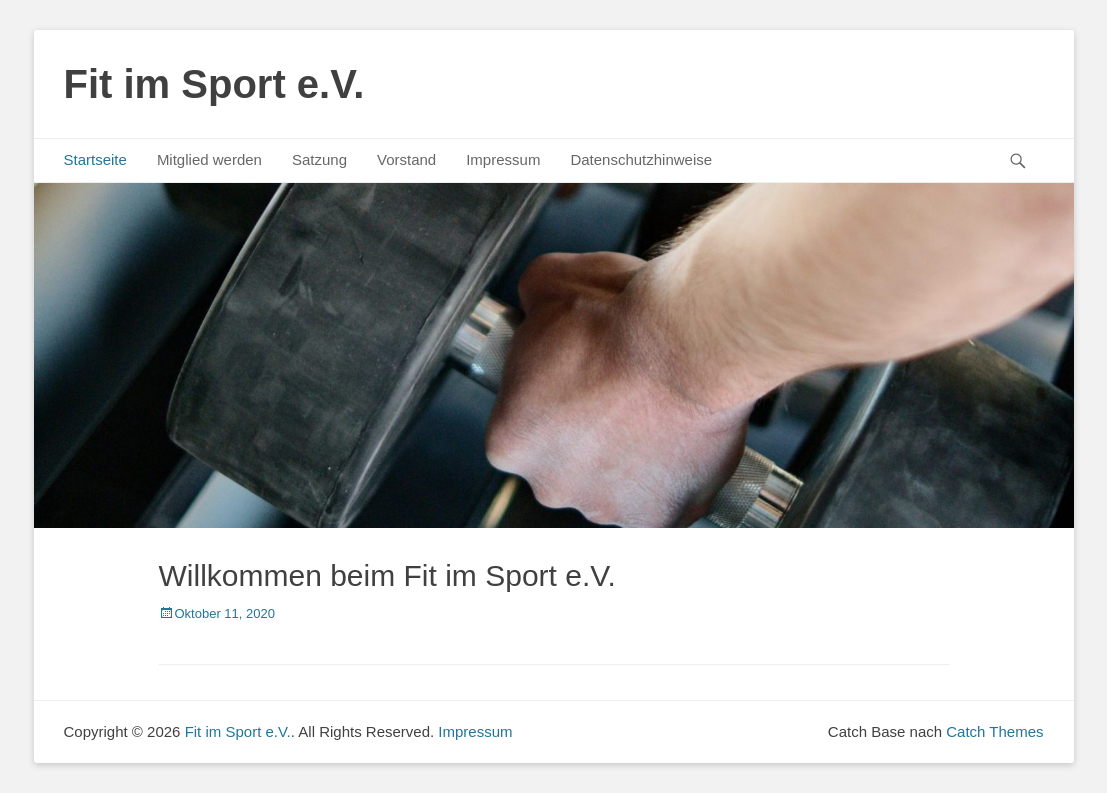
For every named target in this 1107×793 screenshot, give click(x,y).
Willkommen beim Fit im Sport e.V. (387, 575)
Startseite (95, 159)
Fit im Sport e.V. (214, 84)
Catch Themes (994, 731)
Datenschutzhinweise (641, 159)
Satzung (319, 159)
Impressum (503, 159)
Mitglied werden (209, 159)
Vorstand (406, 159)
